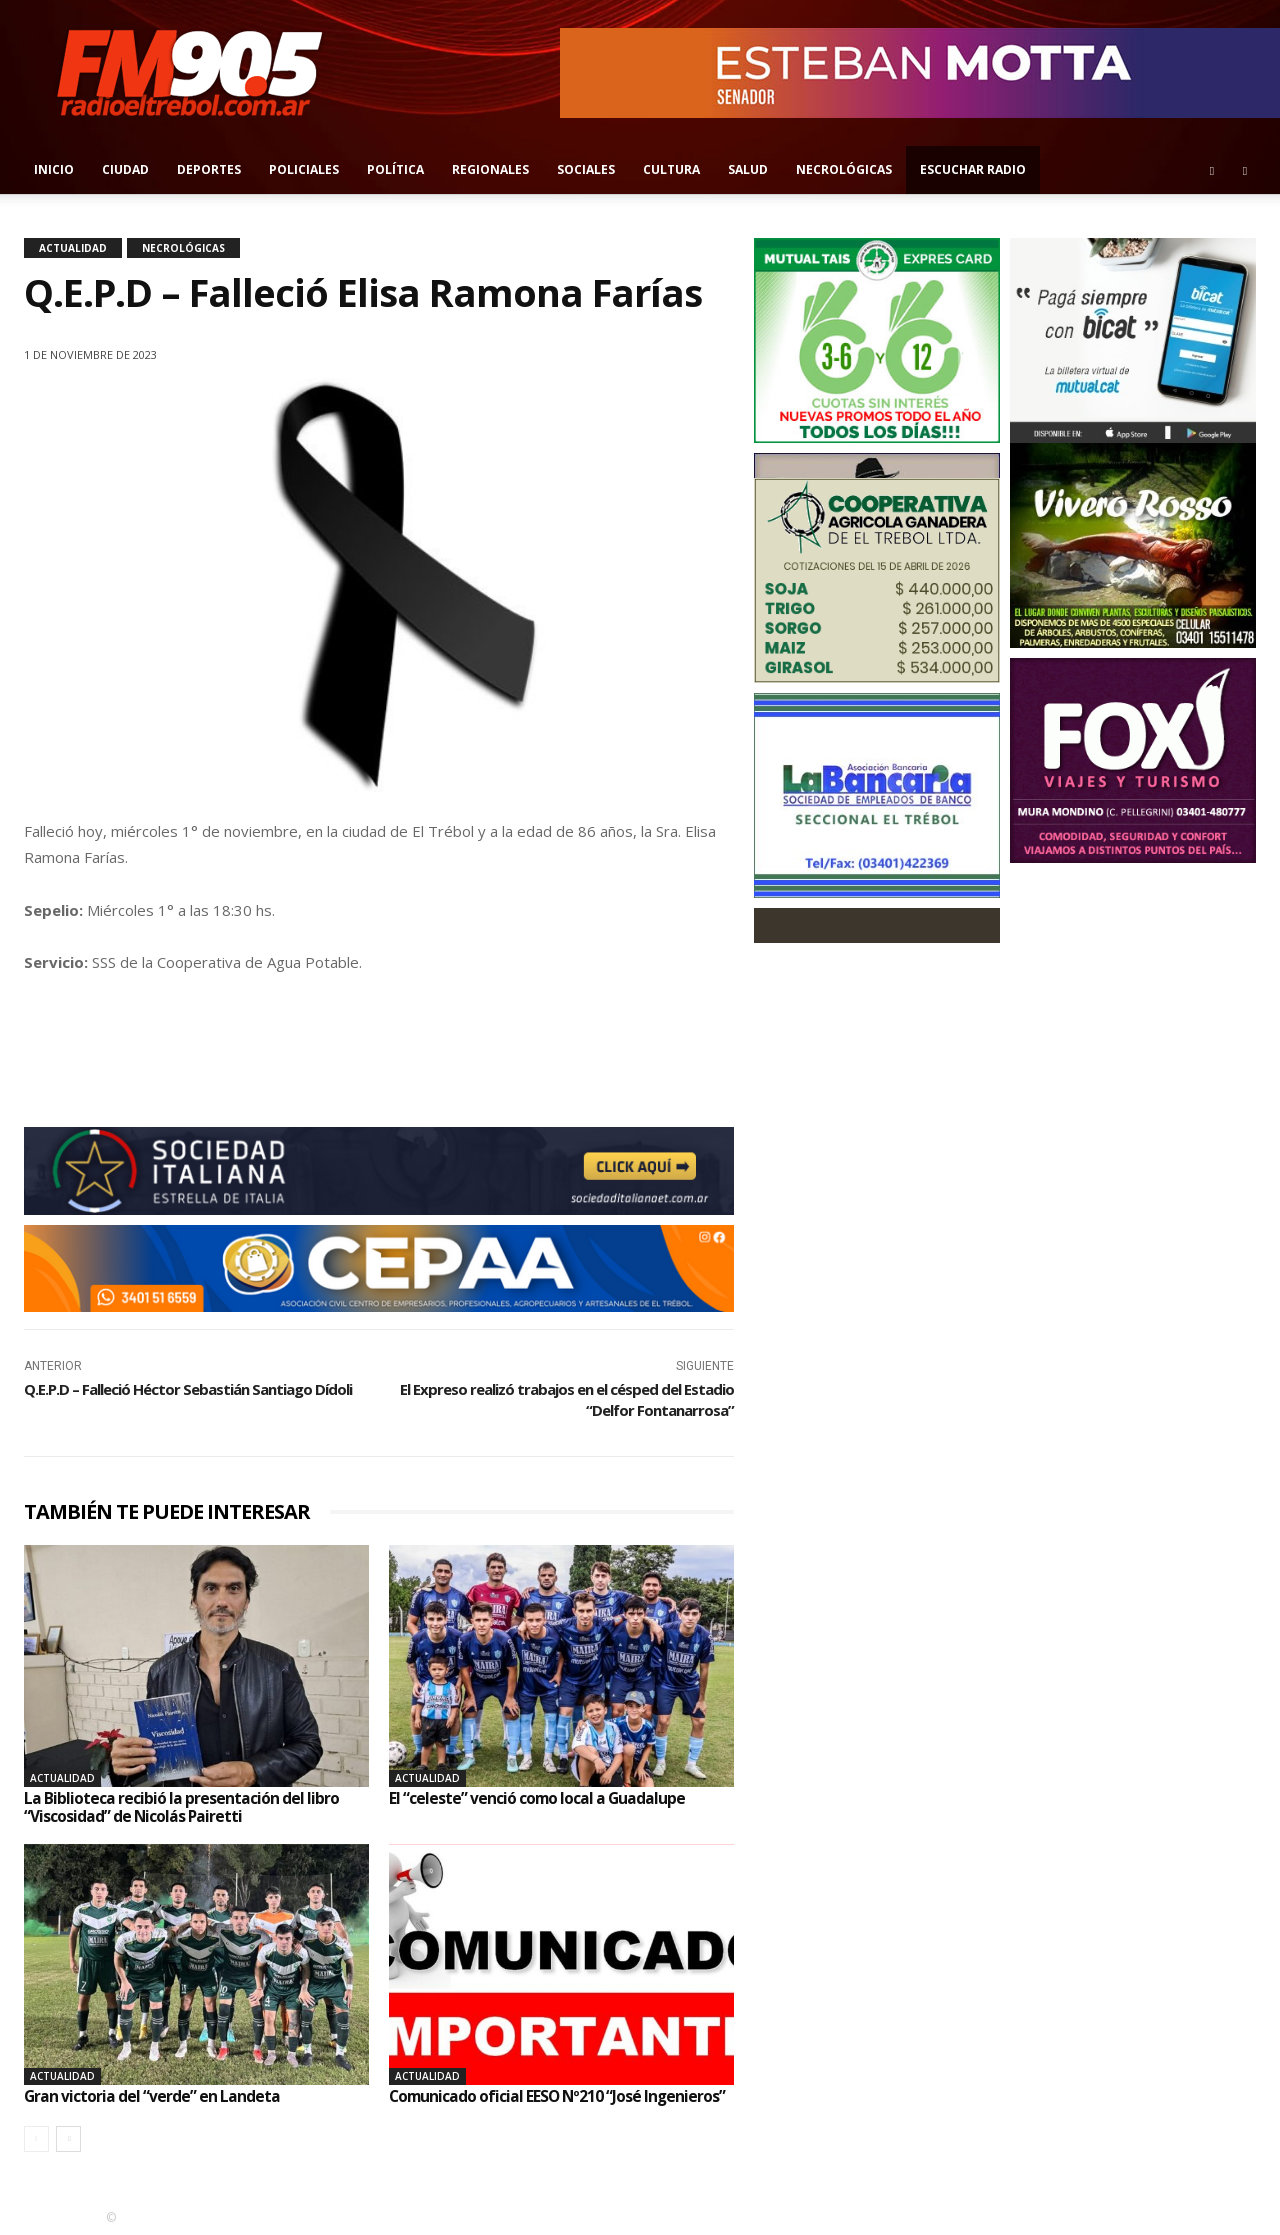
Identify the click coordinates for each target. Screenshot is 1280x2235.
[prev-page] (36, 2138)
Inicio (54, 169)
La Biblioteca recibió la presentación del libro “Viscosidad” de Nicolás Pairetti (181, 1807)
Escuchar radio (973, 169)
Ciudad (125, 169)
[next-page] (68, 2138)
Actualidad (73, 248)
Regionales (490, 169)
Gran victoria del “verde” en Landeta (152, 2096)
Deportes (209, 169)
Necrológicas (844, 169)
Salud (748, 169)
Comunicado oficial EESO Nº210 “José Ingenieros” (560, 2096)
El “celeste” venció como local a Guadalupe (538, 1798)
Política (395, 169)
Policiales (304, 169)
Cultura (671, 169)
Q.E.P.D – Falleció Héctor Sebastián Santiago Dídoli (188, 1389)
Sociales (586, 169)
